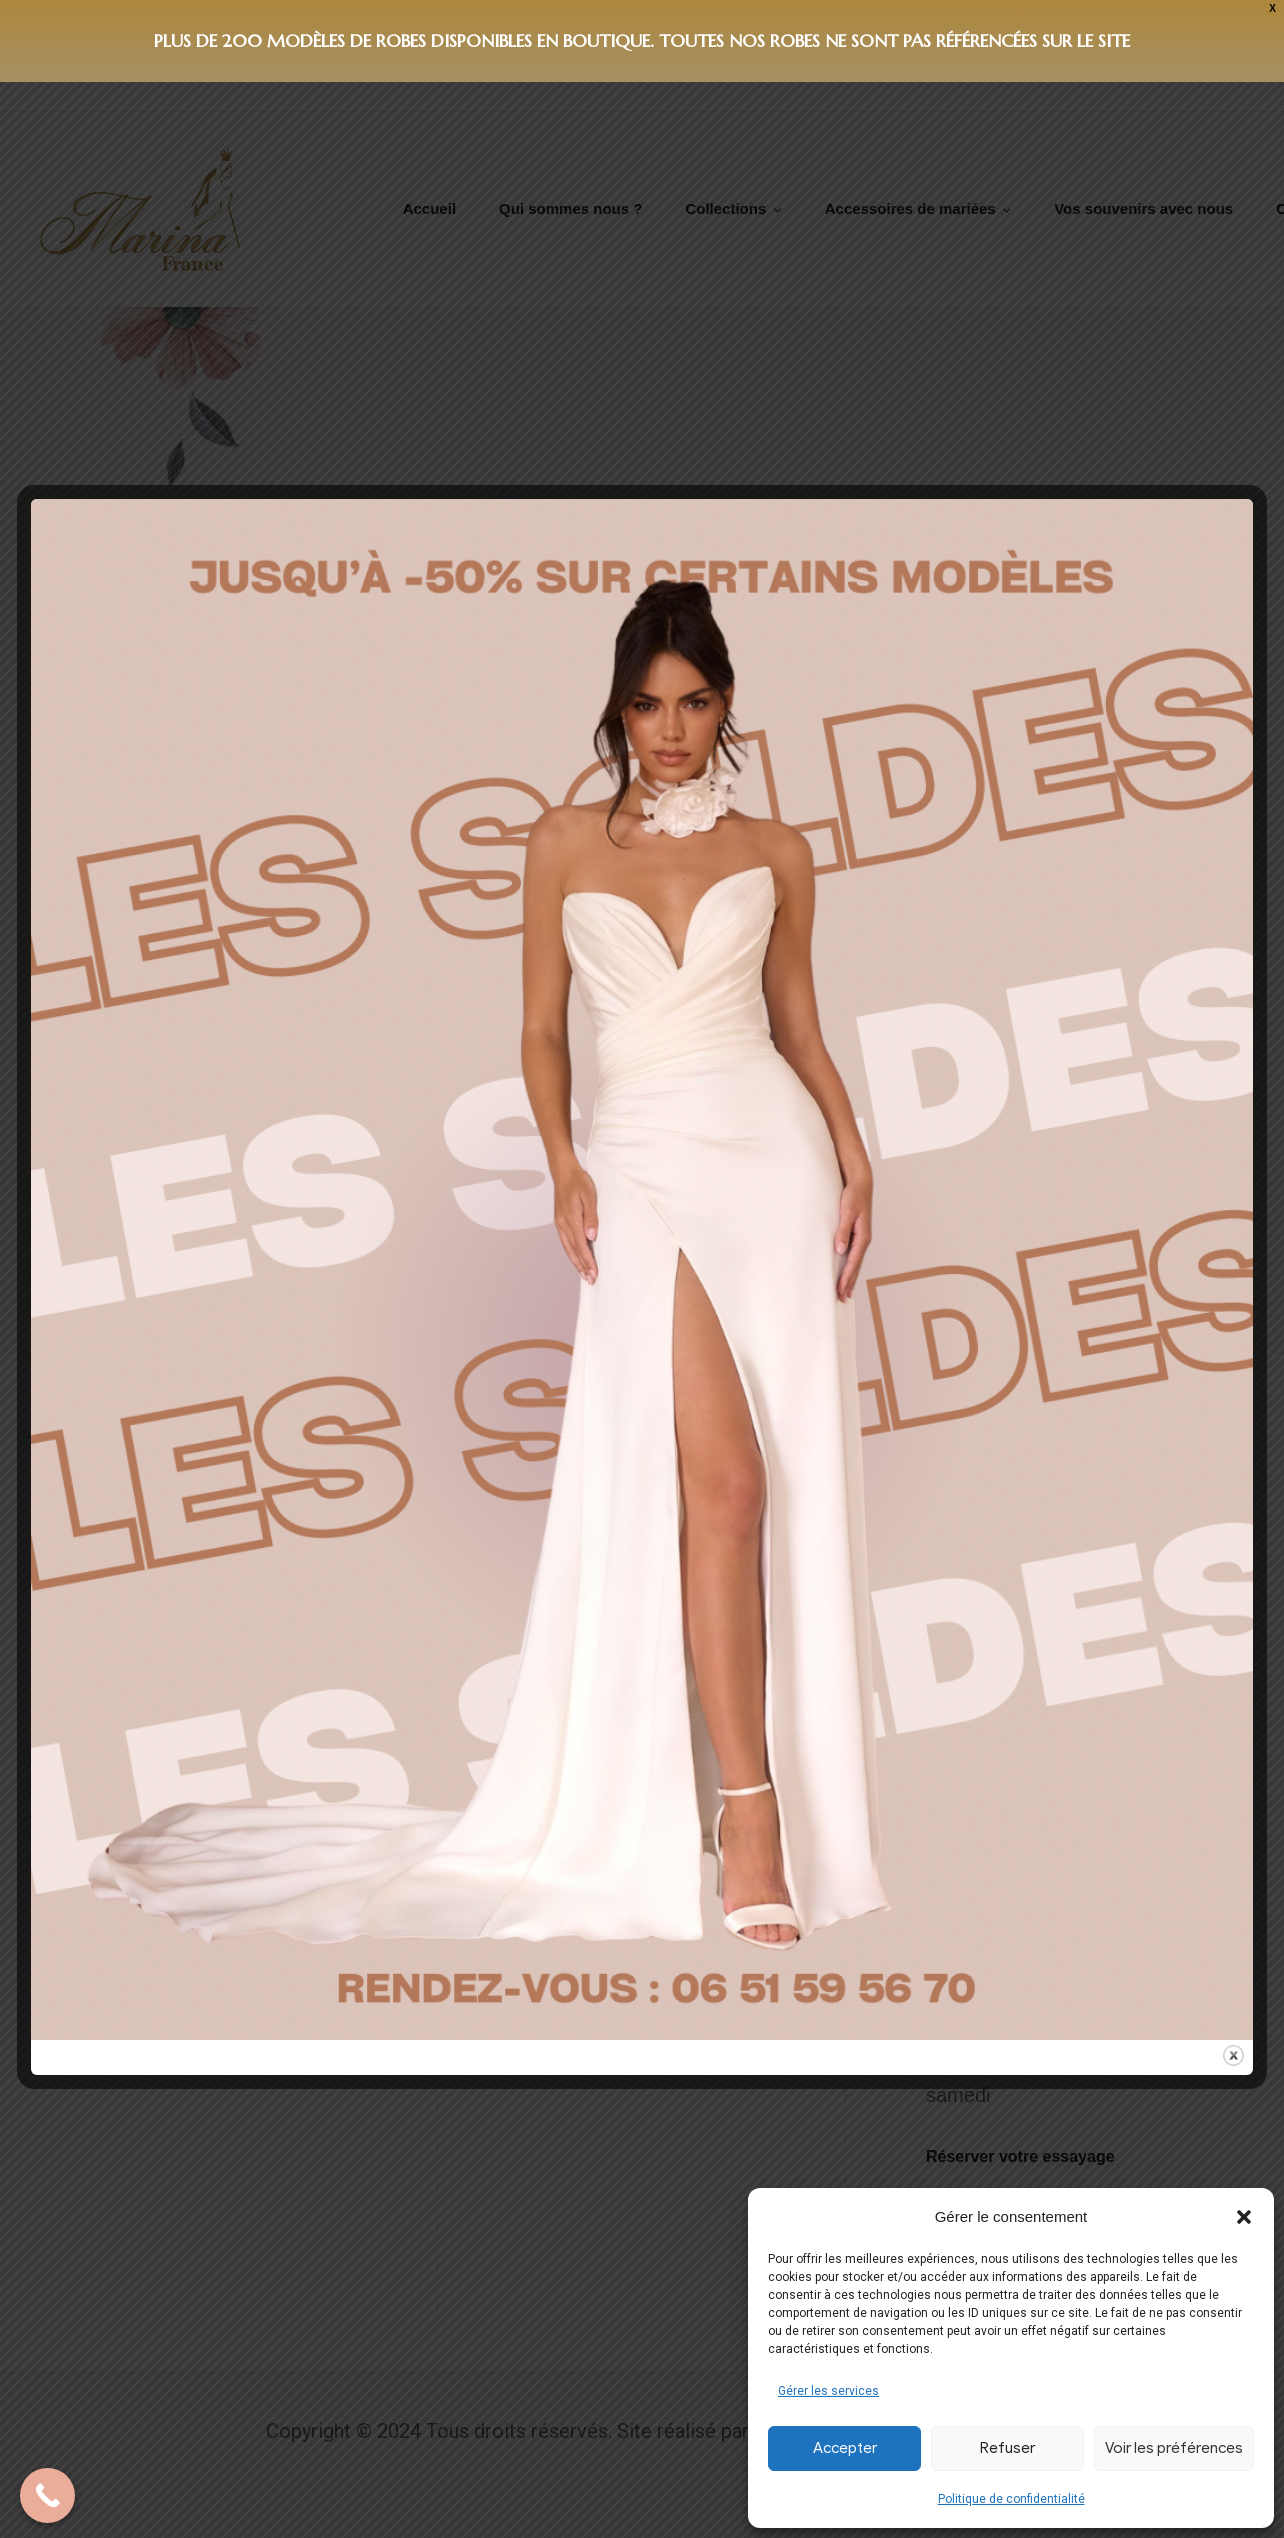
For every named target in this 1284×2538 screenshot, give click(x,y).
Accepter (845, 2448)
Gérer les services (828, 2391)
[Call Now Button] (47, 2495)
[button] (1244, 2217)
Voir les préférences (1174, 2448)
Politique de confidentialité (1011, 2499)
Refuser (1007, 2448)
